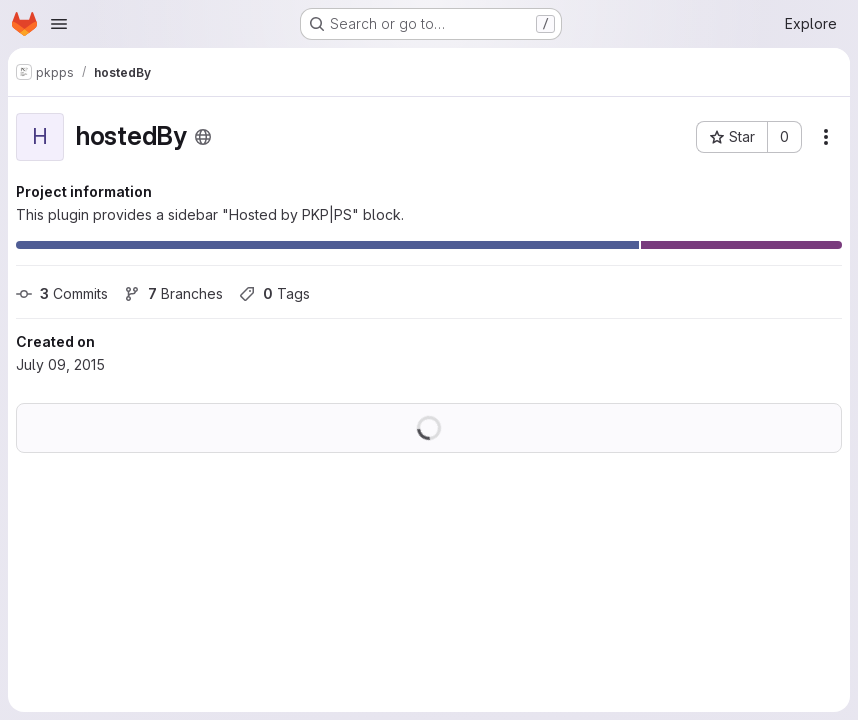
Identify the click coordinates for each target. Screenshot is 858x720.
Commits (62, 293)
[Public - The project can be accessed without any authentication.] (203, 137)
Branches (173, 293)
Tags (274, 293)
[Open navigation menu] (59, 24)
